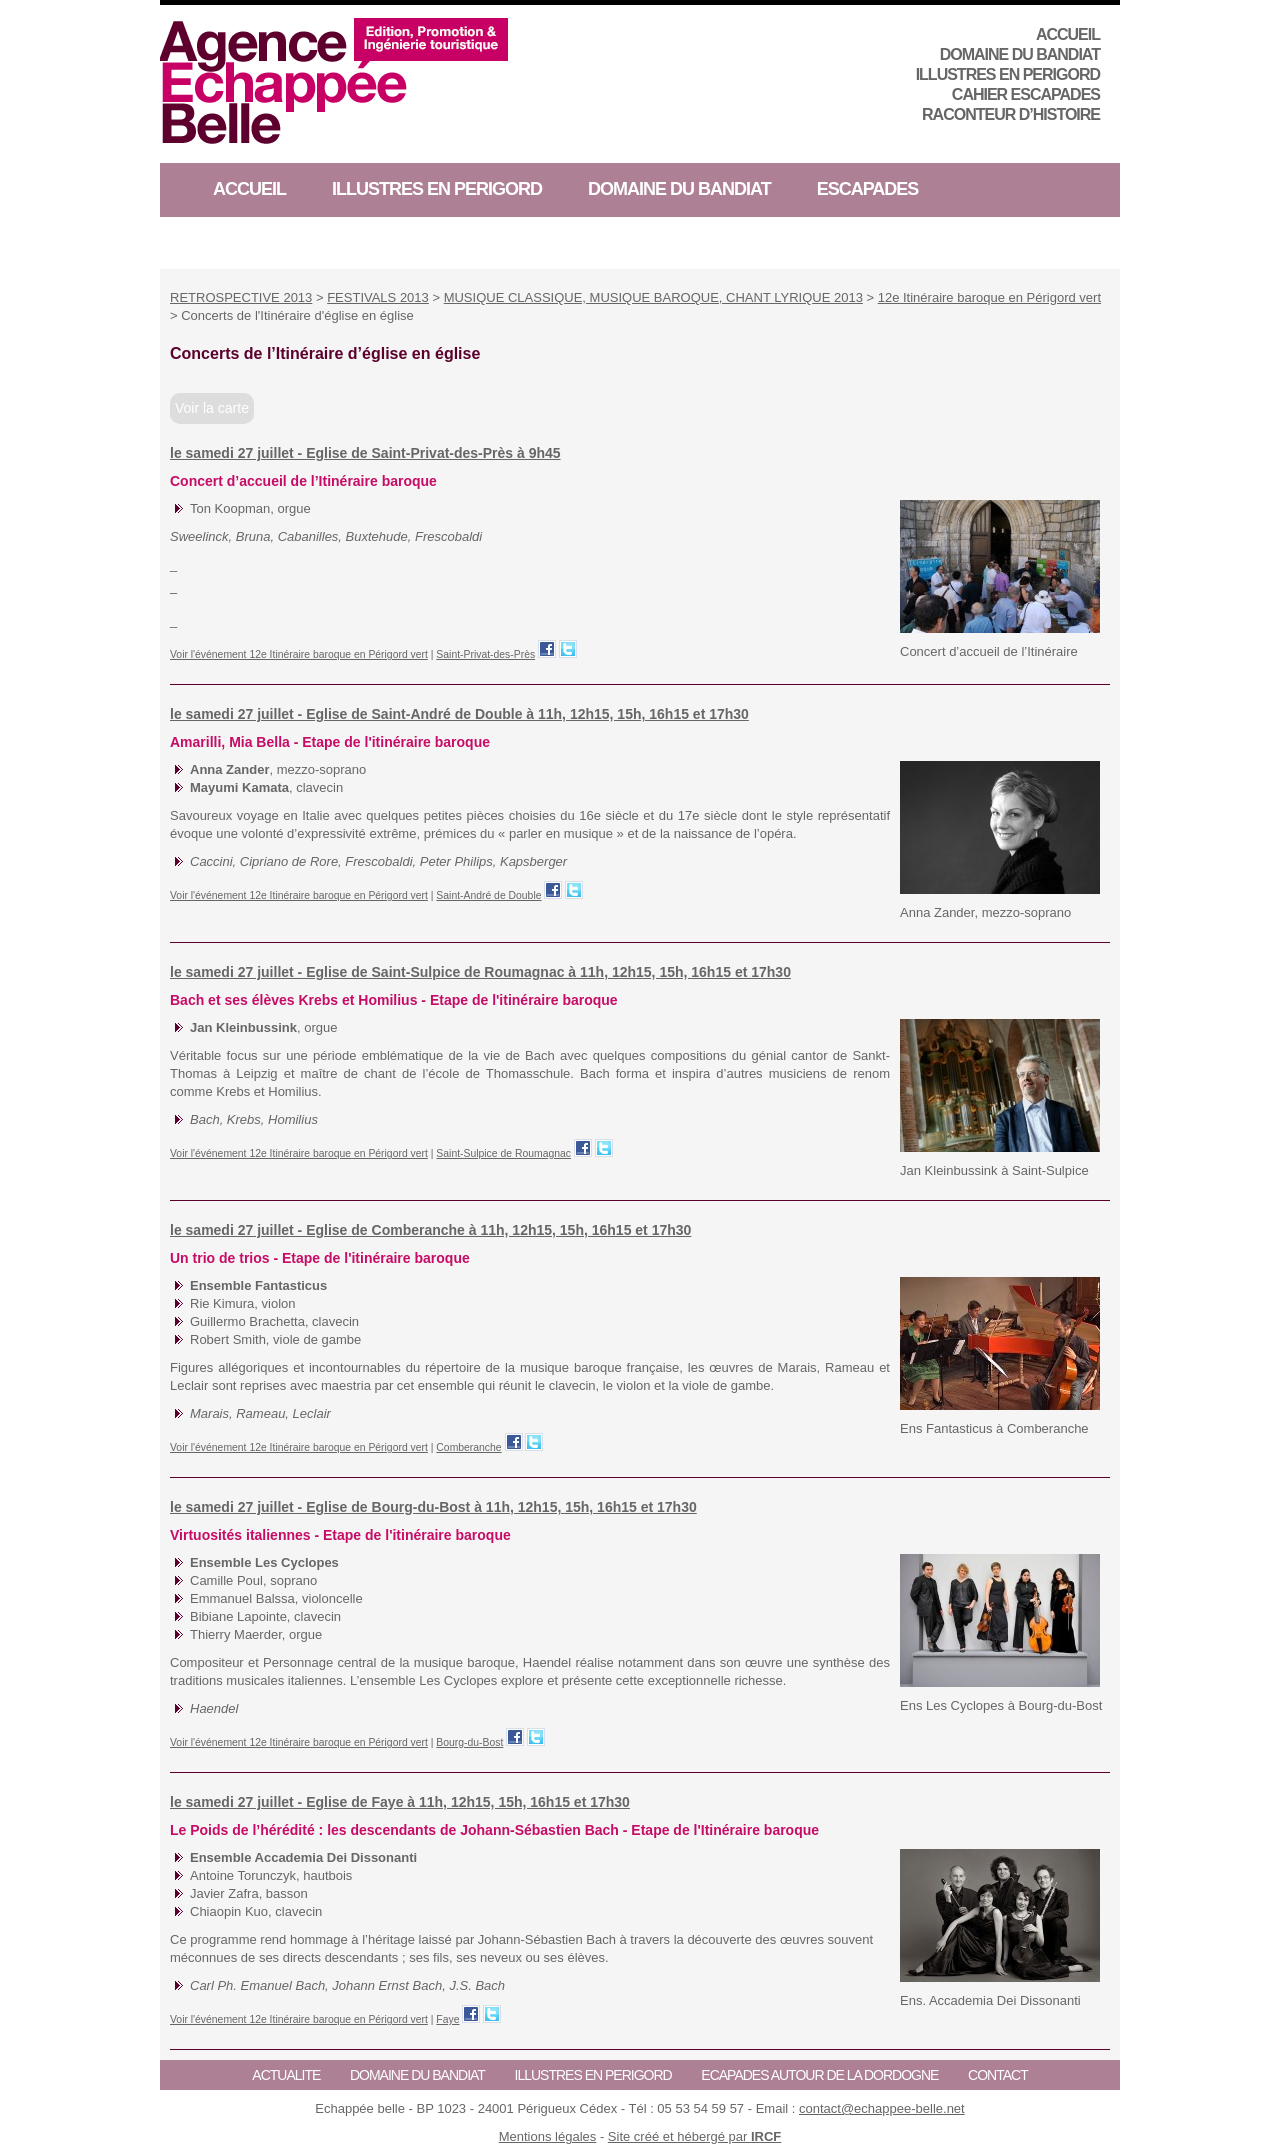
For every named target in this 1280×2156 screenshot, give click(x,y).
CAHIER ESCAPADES (1026, 94)
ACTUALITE (286, 2075)
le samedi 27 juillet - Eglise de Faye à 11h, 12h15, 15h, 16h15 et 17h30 (400, 1802)
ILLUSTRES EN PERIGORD (1008, 74)
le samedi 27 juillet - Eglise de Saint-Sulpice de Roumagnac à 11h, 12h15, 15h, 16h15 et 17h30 (480, 972)
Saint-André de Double (488, 895)
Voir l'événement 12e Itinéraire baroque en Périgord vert (299, 654)
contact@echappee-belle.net (882, 2108)
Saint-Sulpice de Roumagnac (503, 1153)
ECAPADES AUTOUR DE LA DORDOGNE (819, 2075)
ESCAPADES (868, 189)
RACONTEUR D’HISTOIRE (1011, 114)
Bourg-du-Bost (469, 1742)
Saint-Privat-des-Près (485, 654)
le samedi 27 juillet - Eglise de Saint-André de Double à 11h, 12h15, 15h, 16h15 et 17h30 (459, 714)
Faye (447, 2019)
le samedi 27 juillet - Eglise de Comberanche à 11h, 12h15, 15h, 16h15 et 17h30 (430, 1230)
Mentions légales (548, 2136)
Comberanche (468, 1447)
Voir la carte (212, 408)
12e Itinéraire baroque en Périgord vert (989, 297)
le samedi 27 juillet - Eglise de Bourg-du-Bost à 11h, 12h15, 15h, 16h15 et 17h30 (433, 1507)
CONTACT (998, 2075)
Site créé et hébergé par (694, 2136)
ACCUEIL (1068, 34)
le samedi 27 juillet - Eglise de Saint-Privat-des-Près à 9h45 (365, 453)
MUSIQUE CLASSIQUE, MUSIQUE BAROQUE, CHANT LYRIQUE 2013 (653, 297)
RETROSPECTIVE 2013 (241, 297)
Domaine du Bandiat (1020, 54)
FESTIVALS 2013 (378, 297)
